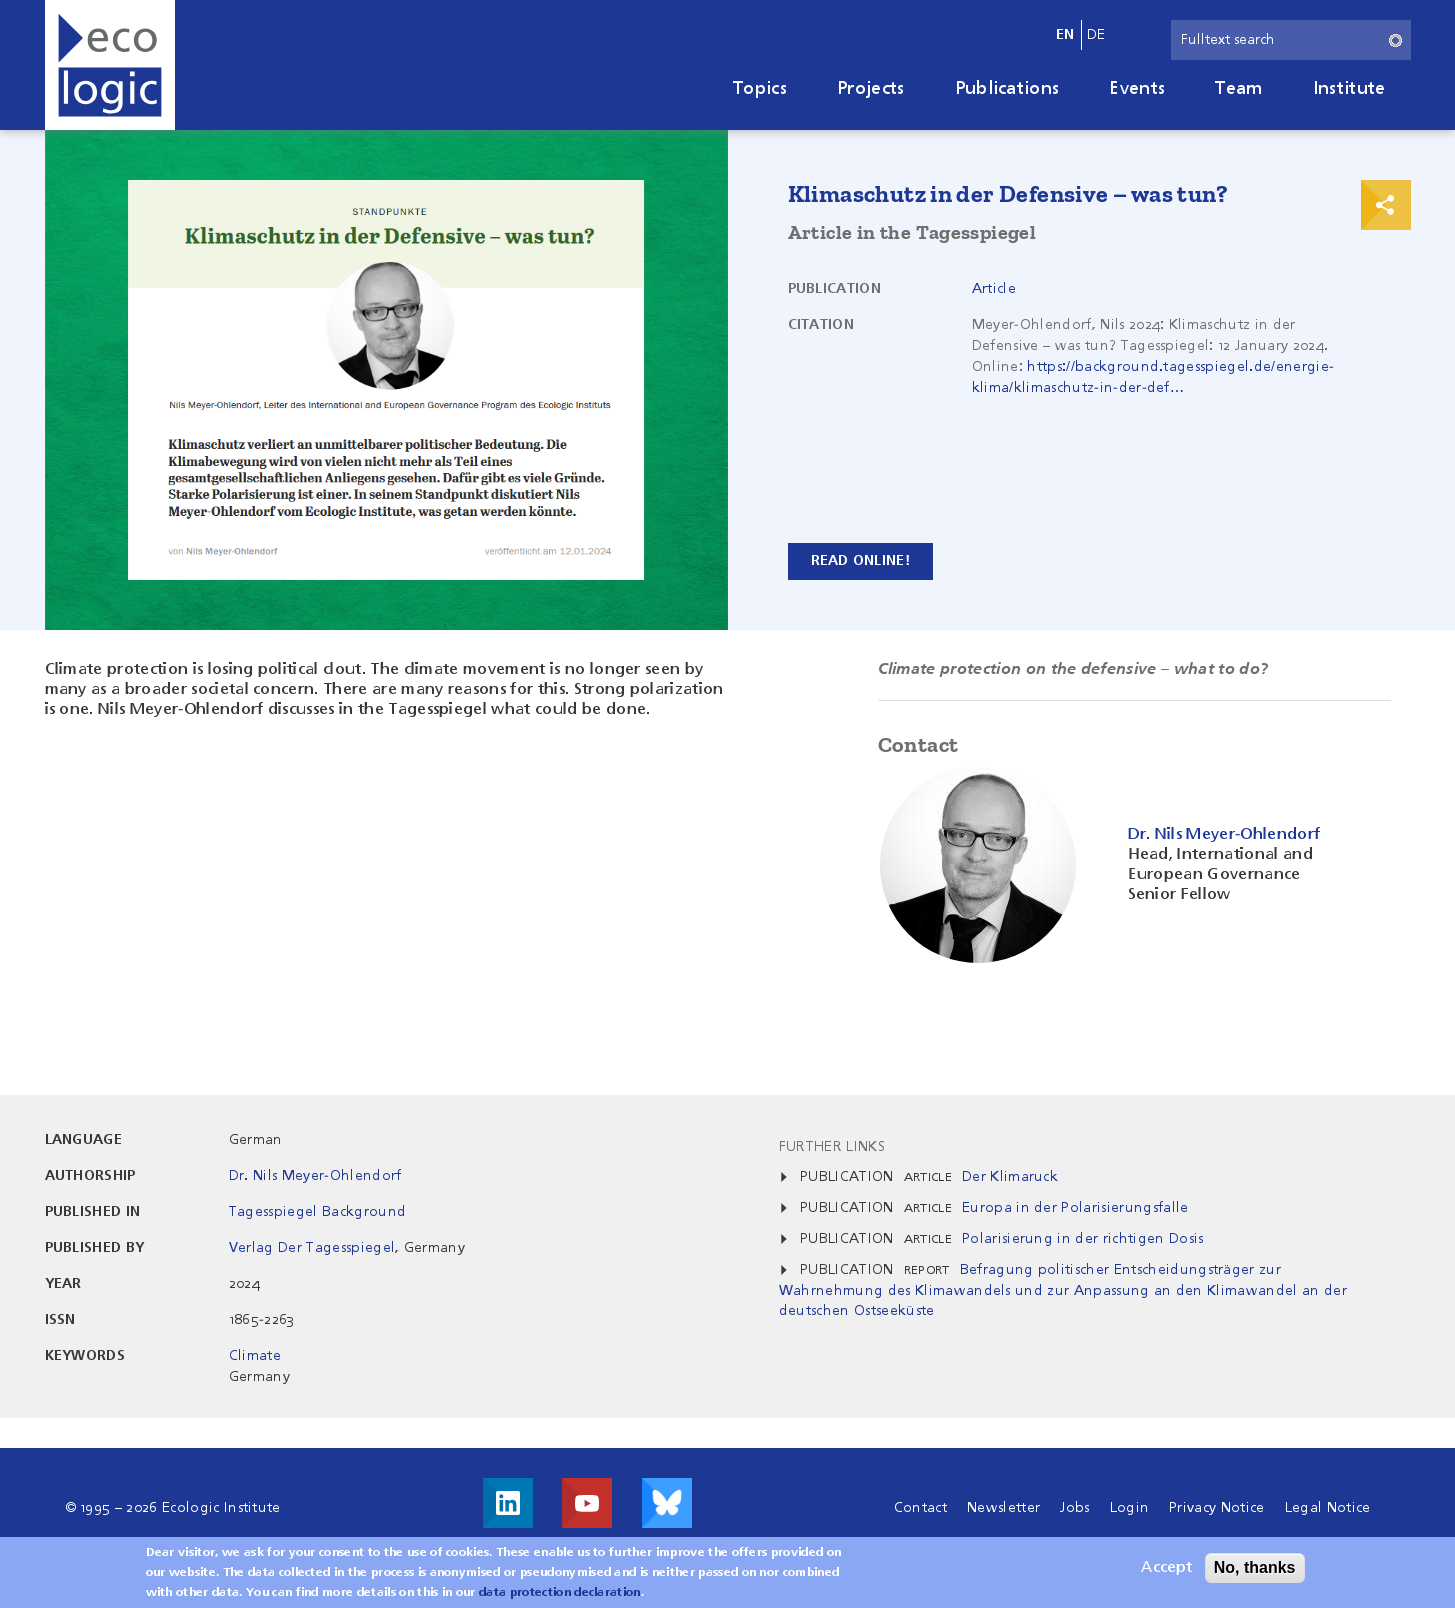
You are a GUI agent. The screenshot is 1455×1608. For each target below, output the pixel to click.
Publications (1007, 89)
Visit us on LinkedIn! (508, 1503)
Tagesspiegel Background (317, 1212)
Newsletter (1003, 1508)
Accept (1166, 1574)
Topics (760, 89)
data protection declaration (560, 1599)
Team (1238, 89)
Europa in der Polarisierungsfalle (1075, 1208)
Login (1130, 1508)
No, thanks (1255, 1573)
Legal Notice (1328, 1508)
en (1065, 35)
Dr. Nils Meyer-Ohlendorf (315, 1176)
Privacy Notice (1216, 1508)
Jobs (1074, 1508)
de (1096, 35)
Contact (920, 1508)
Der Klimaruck (1010, 1177)
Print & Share (1386, 205)
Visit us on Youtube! (587, 1503)
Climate (255, 1356)
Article (994, 289)
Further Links (832, 1147)
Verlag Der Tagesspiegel (312, 1248)
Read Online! (860, 561)
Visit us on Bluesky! (667, 1503)
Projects (871, 89)
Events (1137, 89)
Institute (1349, 89)
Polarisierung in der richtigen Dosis (1083, 1239)
